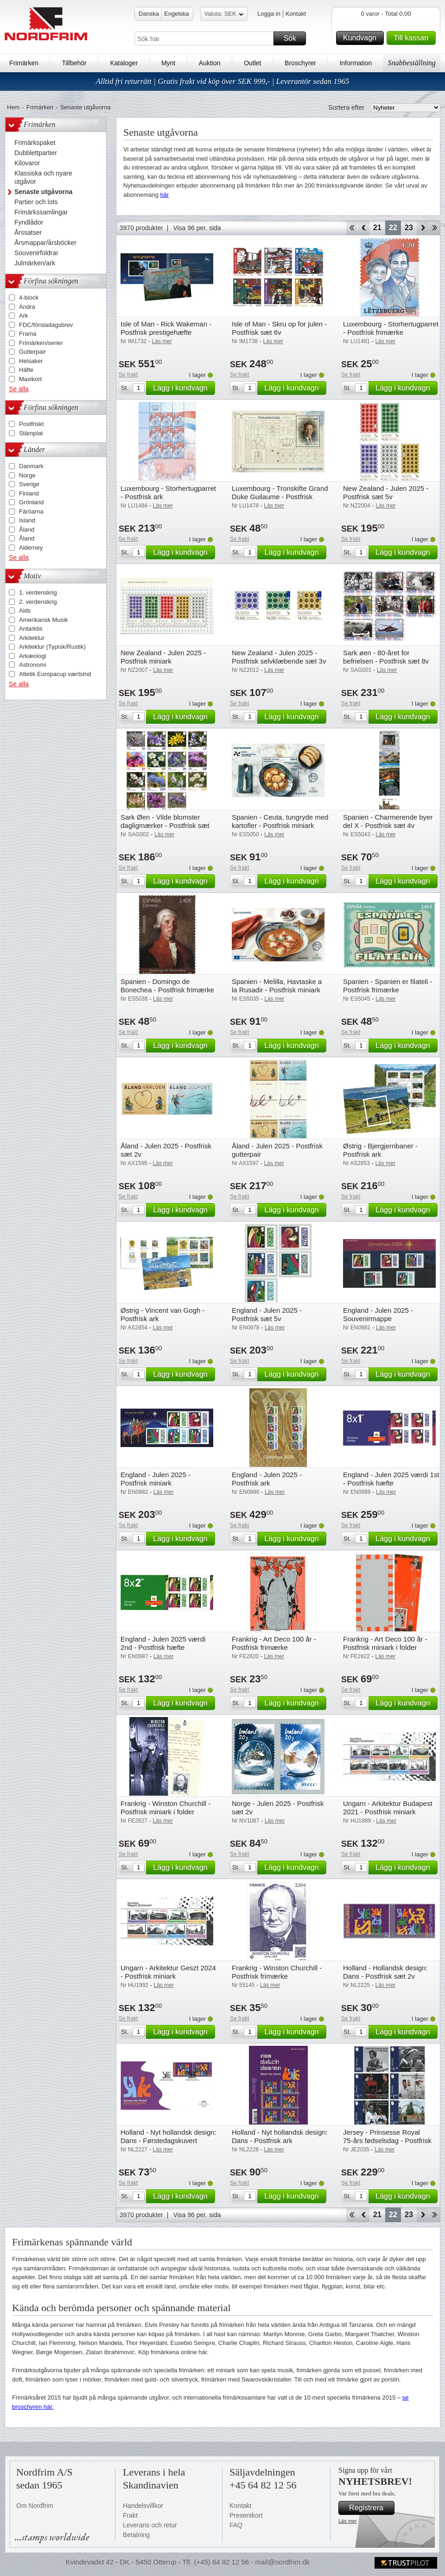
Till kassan (413, 38)
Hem (13, 107)
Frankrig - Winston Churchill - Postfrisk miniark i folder (165, 1807)
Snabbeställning (412, 63)
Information (355, 63)
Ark (23, 315)
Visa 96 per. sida (197, 228)
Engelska (176, 13)
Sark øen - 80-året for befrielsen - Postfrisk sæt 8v (386, 657)
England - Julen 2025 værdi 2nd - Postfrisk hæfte (163, 1643)
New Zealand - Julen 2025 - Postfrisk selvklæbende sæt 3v (279, 657)
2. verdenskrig (38, 601)
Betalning (136, 2534)
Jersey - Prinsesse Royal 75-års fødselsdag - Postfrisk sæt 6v (387, 2140)
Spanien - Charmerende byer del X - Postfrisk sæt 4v (387, 821)
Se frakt (128, 374)
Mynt (168, 63)
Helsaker (31, 360)
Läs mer (347, 2521)
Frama (28, 333)
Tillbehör (74, 63)
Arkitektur (31, 637)
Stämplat (31, 433)
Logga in (268, 13)
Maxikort (30, 379)
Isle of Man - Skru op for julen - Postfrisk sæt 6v (279, 328)
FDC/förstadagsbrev (46, 324)
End (434, 227)
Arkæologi (32, 655)
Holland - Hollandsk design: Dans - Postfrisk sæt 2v (385, 1972)
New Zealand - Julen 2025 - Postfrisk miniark (163, 657)
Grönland (31, 502)
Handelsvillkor (143, 2505)
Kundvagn (362, 38)
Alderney (31, 547)
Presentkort (246, 2515)
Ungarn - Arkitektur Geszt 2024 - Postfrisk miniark (168, 1972)
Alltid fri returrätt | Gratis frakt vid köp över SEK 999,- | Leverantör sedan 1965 (223, 81)
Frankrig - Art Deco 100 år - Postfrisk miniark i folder (385, 1643)
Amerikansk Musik (43, 619)
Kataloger (124, 63)
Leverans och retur (150, 2525)
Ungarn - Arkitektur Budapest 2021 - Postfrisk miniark (387, 1807)
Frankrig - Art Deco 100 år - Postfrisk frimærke (274, 1643)
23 (409, 228)
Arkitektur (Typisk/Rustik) (52, 646)
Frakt (130, 2515)
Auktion (210, 63)
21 (377, 228)
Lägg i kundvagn (182, 388)
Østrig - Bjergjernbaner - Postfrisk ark (380, 1150)
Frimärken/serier (41, 342)
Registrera (370, 2508)
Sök (293, 38)
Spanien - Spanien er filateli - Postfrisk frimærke (387, 986)
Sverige (29, 484)
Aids (25, 610)
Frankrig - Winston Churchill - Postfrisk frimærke (277, 1972)
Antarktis (31, 628)
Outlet (252, 63)
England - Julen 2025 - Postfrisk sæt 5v (267, 1314)
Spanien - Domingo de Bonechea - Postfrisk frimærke (167, 986)
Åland (26, 529)
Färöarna (31, 511)
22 (393, 228)
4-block (28, 297)
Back (363, 227)
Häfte (26, 369)
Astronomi (32, 664)
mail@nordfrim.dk (282, 2562)
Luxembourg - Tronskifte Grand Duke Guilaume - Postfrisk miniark (280, 496)
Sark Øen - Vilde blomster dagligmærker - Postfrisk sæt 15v (165, 825)
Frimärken (23, 63)
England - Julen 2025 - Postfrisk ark (267, 1479)
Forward (422, 227)
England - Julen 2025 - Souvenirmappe (378, 1314)
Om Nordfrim (34, 2505)
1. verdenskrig (38, 592)
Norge (27, 475)
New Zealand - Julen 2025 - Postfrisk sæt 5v (385, 492)
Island (27, 520)
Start (351, 227)
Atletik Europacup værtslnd (55, 674)
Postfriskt (31, 423)
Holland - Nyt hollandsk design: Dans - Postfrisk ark (280, 2136)
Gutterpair (32, 351)
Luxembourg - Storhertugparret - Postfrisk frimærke (391, 328)
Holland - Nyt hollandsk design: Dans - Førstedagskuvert (168, 2136)
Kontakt (296, 13)
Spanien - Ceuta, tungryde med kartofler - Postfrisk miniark (280, 821)
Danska (149, 13)
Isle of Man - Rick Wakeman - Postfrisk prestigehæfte (166, 328)
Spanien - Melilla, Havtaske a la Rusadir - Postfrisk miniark (277, 986)
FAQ (235, 2525)
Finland (29, 493)
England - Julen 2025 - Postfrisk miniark (156, 1479)
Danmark (31, 466)
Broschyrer (300, 63)
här (164, 194)
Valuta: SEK (223, 15)
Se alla (19, 389)
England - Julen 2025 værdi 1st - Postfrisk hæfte (391, 1479)
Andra (27, 306)
